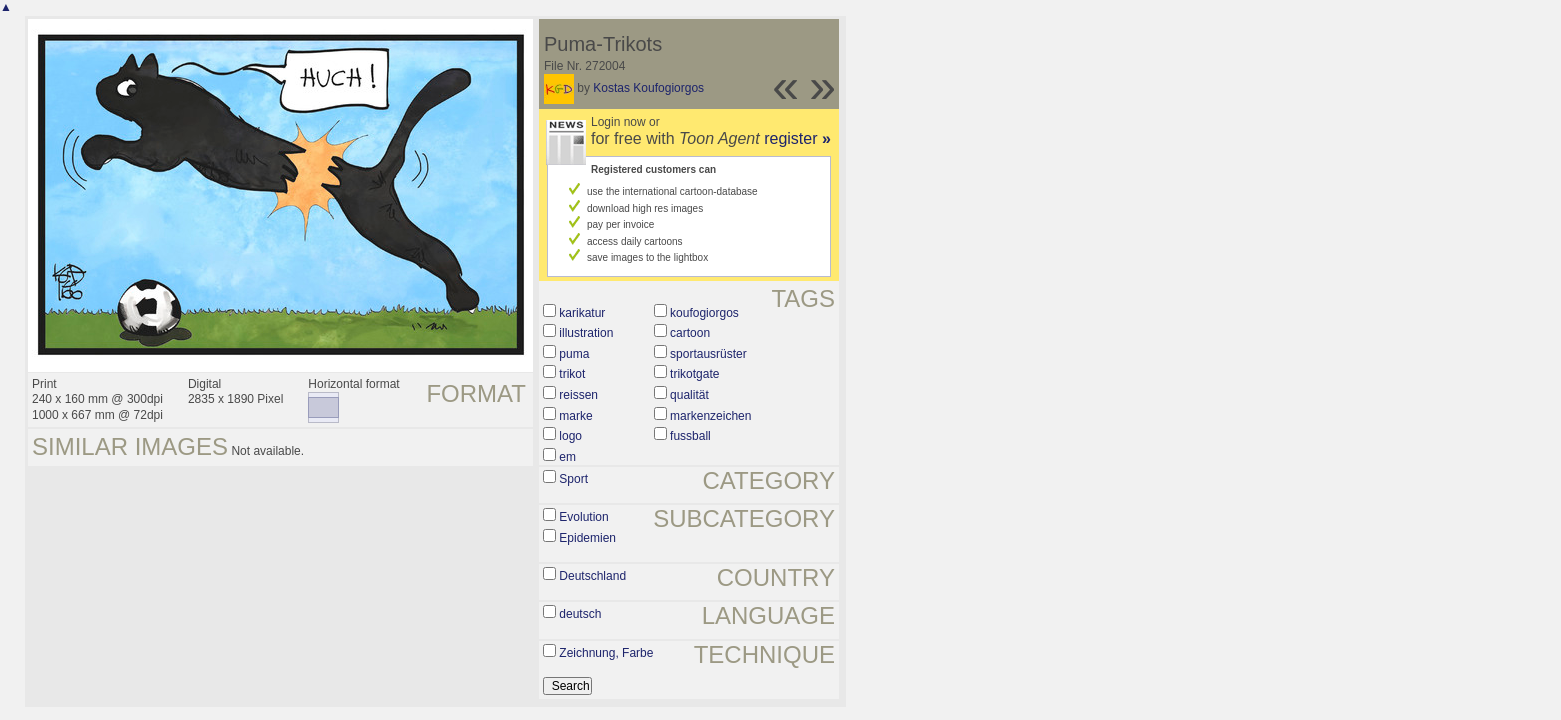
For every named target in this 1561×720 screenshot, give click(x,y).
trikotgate (694, 374)
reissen (578, 395)
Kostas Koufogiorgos (648, 88)
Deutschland (592, 576)
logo (570, 436)
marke (575, 416)
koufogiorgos (704, 313)
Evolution (583, 517)
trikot (572, 374)
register (797, 138)
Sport (573, 479)
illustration (586, 333)
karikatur (582, 313)
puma (574, 354)
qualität (689, 395)
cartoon (690, 333)
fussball (690, 436)
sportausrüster (708, 354)
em (567, 457)
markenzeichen (710, 416)
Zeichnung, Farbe (606, 653)
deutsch (580, 614)
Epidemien (587, 538)
